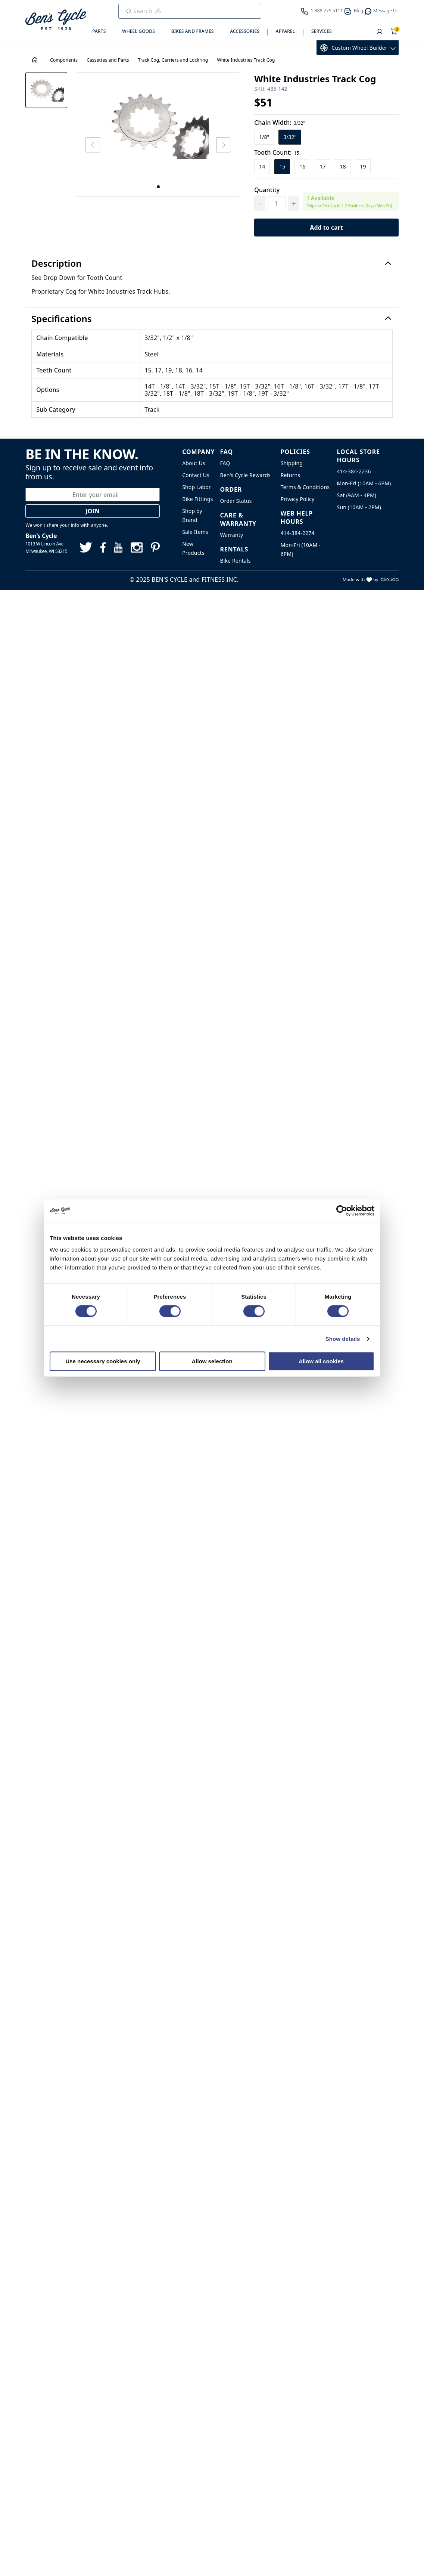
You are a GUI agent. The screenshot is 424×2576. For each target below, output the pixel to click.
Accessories (244, 31)
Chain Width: (279, 122)
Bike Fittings (197, 498)
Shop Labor (196, 487)
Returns (290, 475)
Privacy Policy (298, 498)
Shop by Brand (192, 515)
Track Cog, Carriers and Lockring (173, 60)
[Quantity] (277, 203)
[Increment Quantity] (293, 203)
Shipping (292, 463)
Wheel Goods (138, 31)
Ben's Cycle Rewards (245, 475)
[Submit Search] (129, 11)
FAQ (225, 463)
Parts (99, 31)
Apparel (285, 31)
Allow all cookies (321, 1361)
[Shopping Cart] (394, 32)
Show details (342, 1338)
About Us (193, 463)
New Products (193, 548)
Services (321, 31)
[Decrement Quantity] (259, 203)
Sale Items (195, 531)
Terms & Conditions (305, 487)
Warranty (231, 534)
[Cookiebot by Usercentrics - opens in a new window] (341, 1210)
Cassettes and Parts (108, 60)
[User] (379, 32)
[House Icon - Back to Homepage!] (35, 59)
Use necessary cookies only (102, 1361)
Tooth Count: (276, 152)
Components (64, 60)
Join (93, 511)
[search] (184, 11)
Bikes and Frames (192, 31)
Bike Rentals (235, 560)
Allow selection (211, 1361)
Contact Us (195, 475)
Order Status (236, 500)
